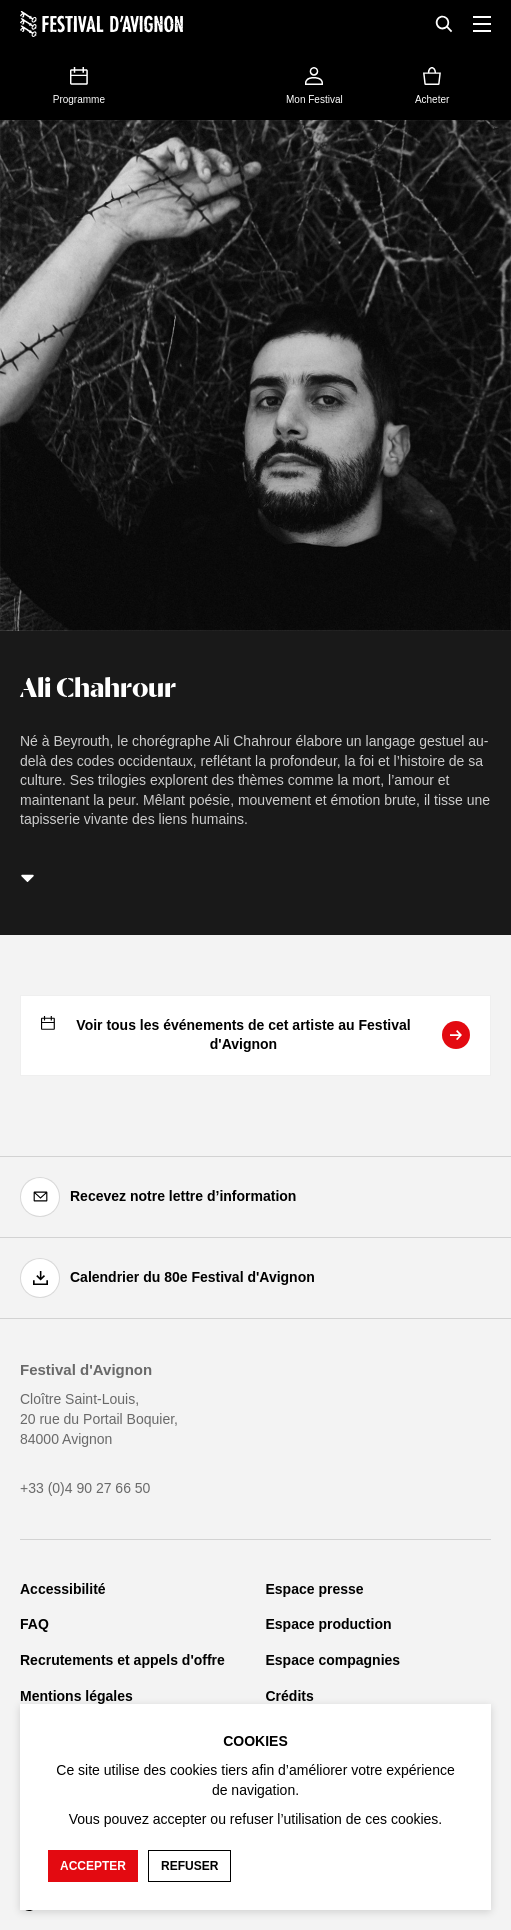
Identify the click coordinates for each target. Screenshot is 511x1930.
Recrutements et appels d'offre (122, 1660)
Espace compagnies (333, 1660)
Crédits (290, 1696)
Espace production (329, 1624)
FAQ (34, 1624)
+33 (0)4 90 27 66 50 (85, 1488)
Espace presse (315, 1589)
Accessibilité (63, 1589)
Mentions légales (76, 1696)
